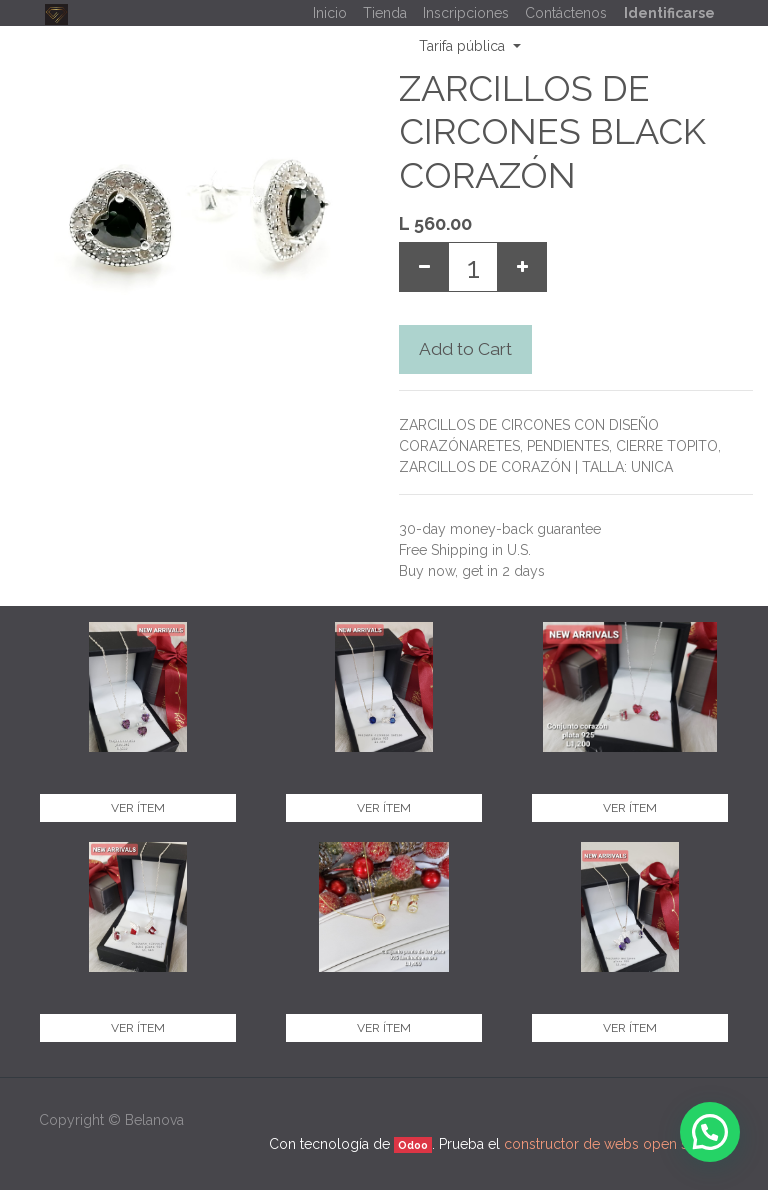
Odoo (413, 1145)
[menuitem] (330, 13)
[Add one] (522, 267)
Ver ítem (138, 808)
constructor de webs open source (615, 1144)
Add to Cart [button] (465, 349)
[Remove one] (424, 267)
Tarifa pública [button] (464, 46)
